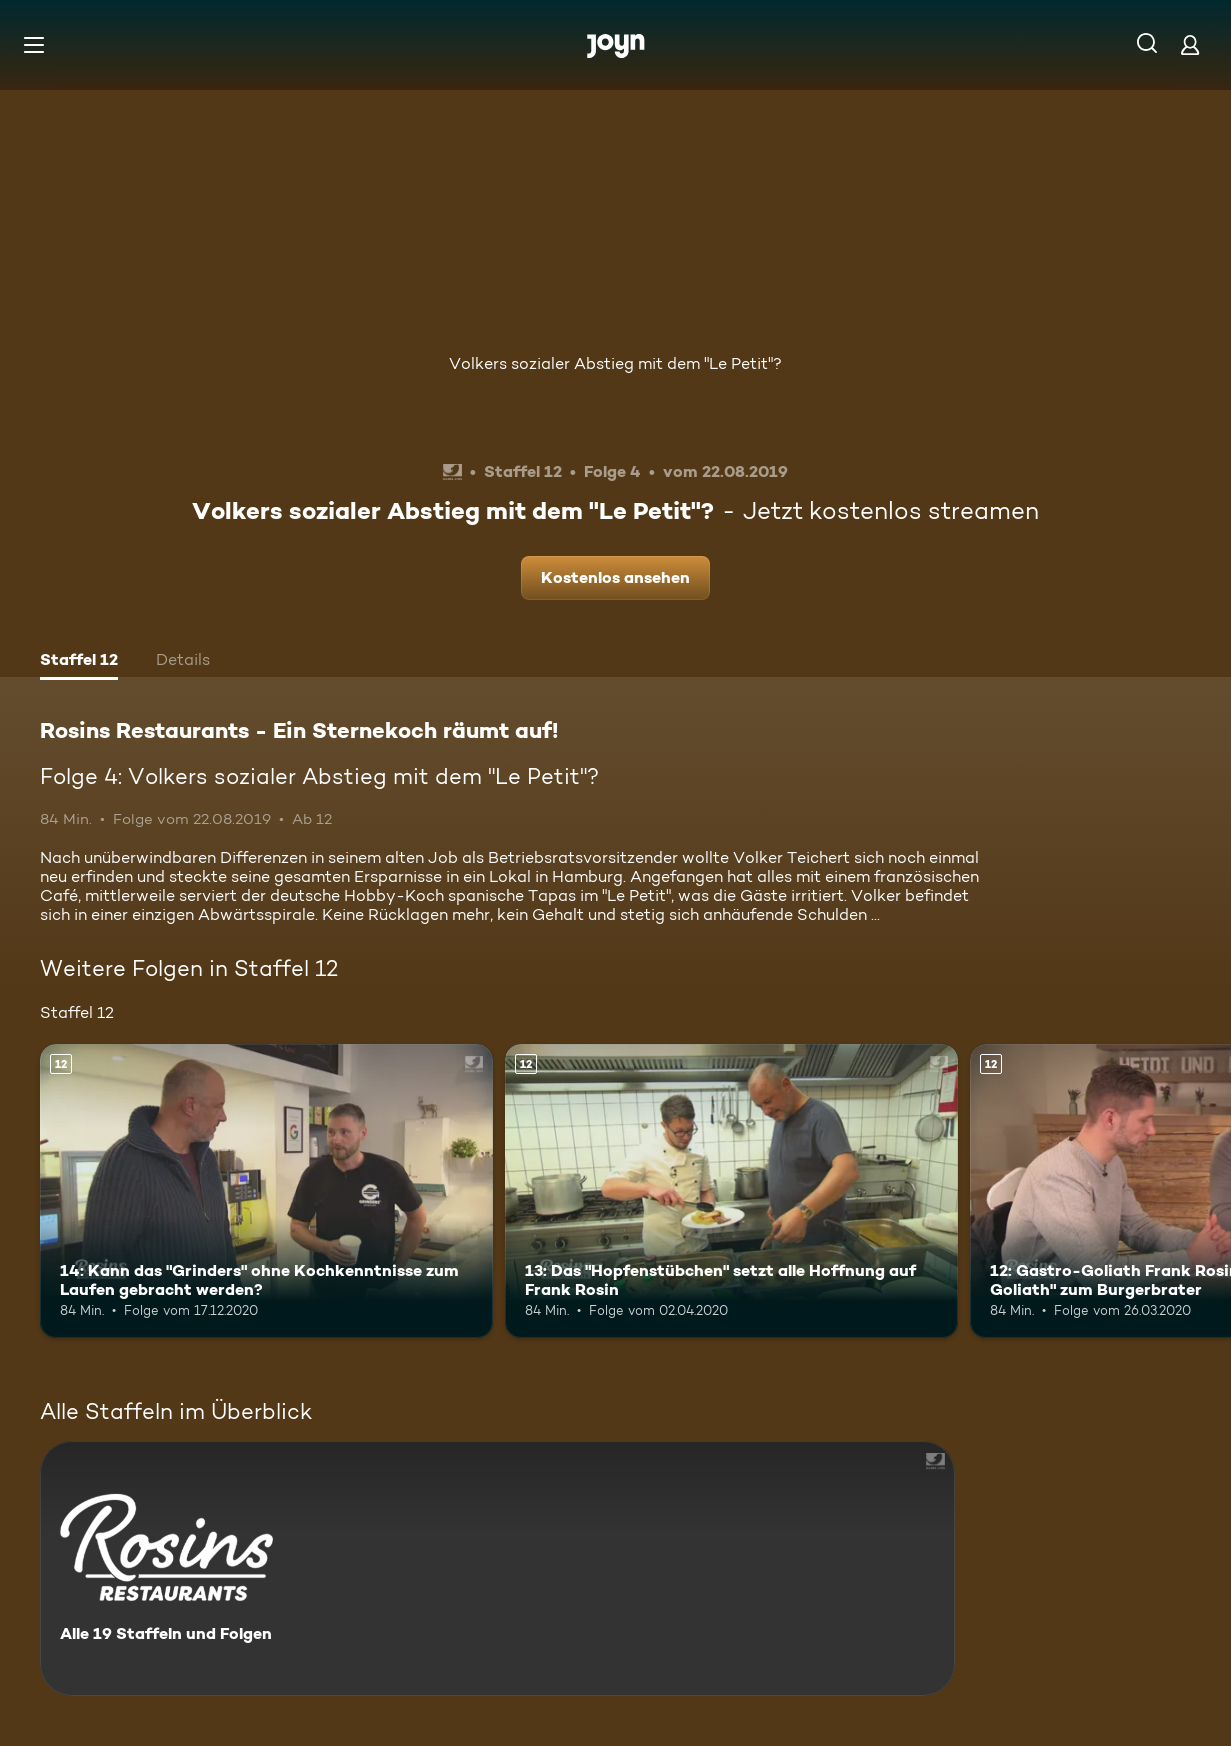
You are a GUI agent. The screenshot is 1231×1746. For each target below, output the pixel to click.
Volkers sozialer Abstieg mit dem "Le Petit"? (615, 363)
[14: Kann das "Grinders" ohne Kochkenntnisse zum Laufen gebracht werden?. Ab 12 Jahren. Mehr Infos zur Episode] (266, 1191)
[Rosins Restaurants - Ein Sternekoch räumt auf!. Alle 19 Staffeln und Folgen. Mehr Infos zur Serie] (497, 1568)
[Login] (1190, 44)
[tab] (79, 662)
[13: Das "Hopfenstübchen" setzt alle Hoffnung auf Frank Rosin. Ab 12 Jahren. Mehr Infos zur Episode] (731, 1191)
